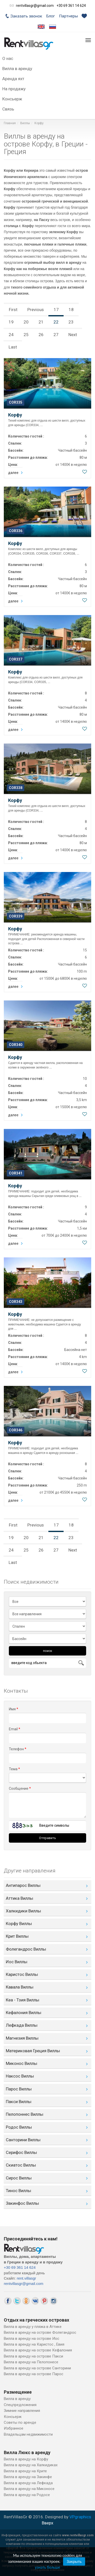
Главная (10, 123)
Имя (13, 1709)
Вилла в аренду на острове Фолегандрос (40, 2332)
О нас (7, 58)
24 (11, 334)
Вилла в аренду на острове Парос (33, 2374)
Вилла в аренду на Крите (25, 2471)
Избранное (13, 2428)
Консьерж (12, 98)
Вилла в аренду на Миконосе (29, 2488)
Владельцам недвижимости (28, 2434)
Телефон (17, 1749)
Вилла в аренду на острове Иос (31, 2338)
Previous (35, 309)
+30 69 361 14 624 (71, 6)
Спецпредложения (20, 2405)
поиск (47, 1651)
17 (56, 309)
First (13, 309)
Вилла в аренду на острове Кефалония (38, 2350)
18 (71, 309)
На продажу (14, 88)
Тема (14, 1769)
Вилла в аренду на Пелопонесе (31, 2362)
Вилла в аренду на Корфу (26, 2459)
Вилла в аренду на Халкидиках (31, 2465)
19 (11, 321)
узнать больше (47, 2567)
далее (13, 473)
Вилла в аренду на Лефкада (28, 2483)
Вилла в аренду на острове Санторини (37, 2368)
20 (26, 321)
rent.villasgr (26, 2278)
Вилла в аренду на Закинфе (28, 2477)
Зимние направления (22, 2410)
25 (26, 334)
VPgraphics (80, 2516)
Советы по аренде (20, 2422)
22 (56, 321)
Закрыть (74, 2561)
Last (13, 347)
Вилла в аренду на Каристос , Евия (34, 2344)
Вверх (47, 2522)
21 (41, 321)
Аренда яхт (13, 78)
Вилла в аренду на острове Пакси (33, 2356)
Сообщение (20, 1788)
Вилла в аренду (17, 68)
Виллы (25, 123)
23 (70, 321)
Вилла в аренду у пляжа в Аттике (33, 2326)
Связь (8, 109)
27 (56, 334)
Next (72, 334)
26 (41, 334)
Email (14, 1729)
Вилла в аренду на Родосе (27, 2495)
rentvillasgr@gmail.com (35, 6)
